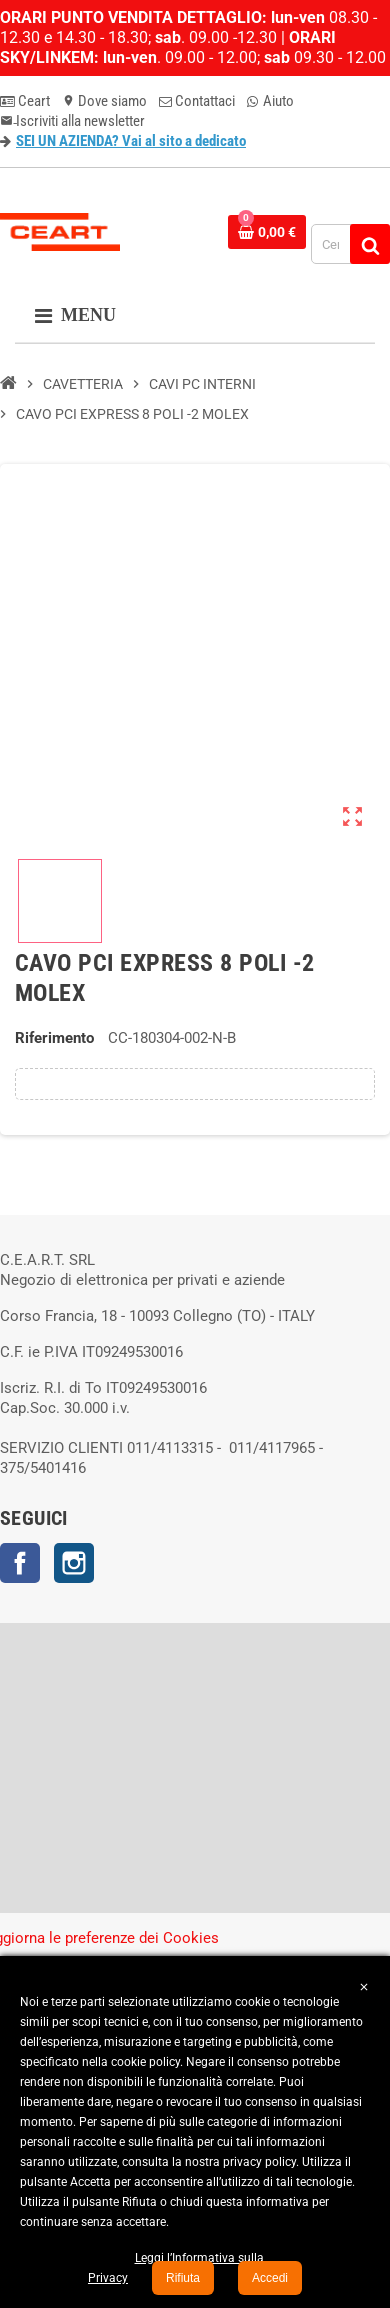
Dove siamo (104, 101)
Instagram (74, 1563)
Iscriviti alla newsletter (72, 121)
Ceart (25, 101)
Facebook (20, 1563)
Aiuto (270, 101)
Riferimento (54, 1038)
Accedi (270, 2278)
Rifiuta (183, 2278)
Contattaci (197, 101)
